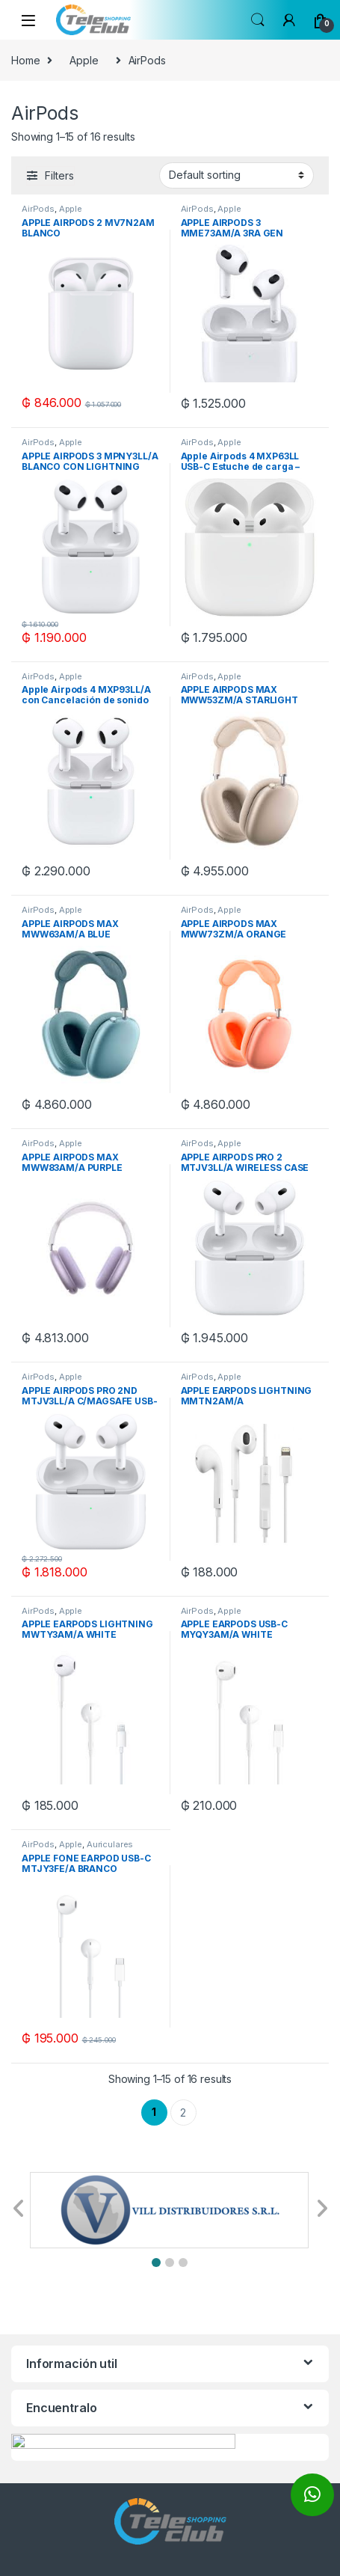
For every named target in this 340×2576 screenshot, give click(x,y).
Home (25, 60)
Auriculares (110, 1844)
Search (258, 20)
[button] (156, 2262)
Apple (83, 60)
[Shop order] (236, 175)
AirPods (38, 209)
